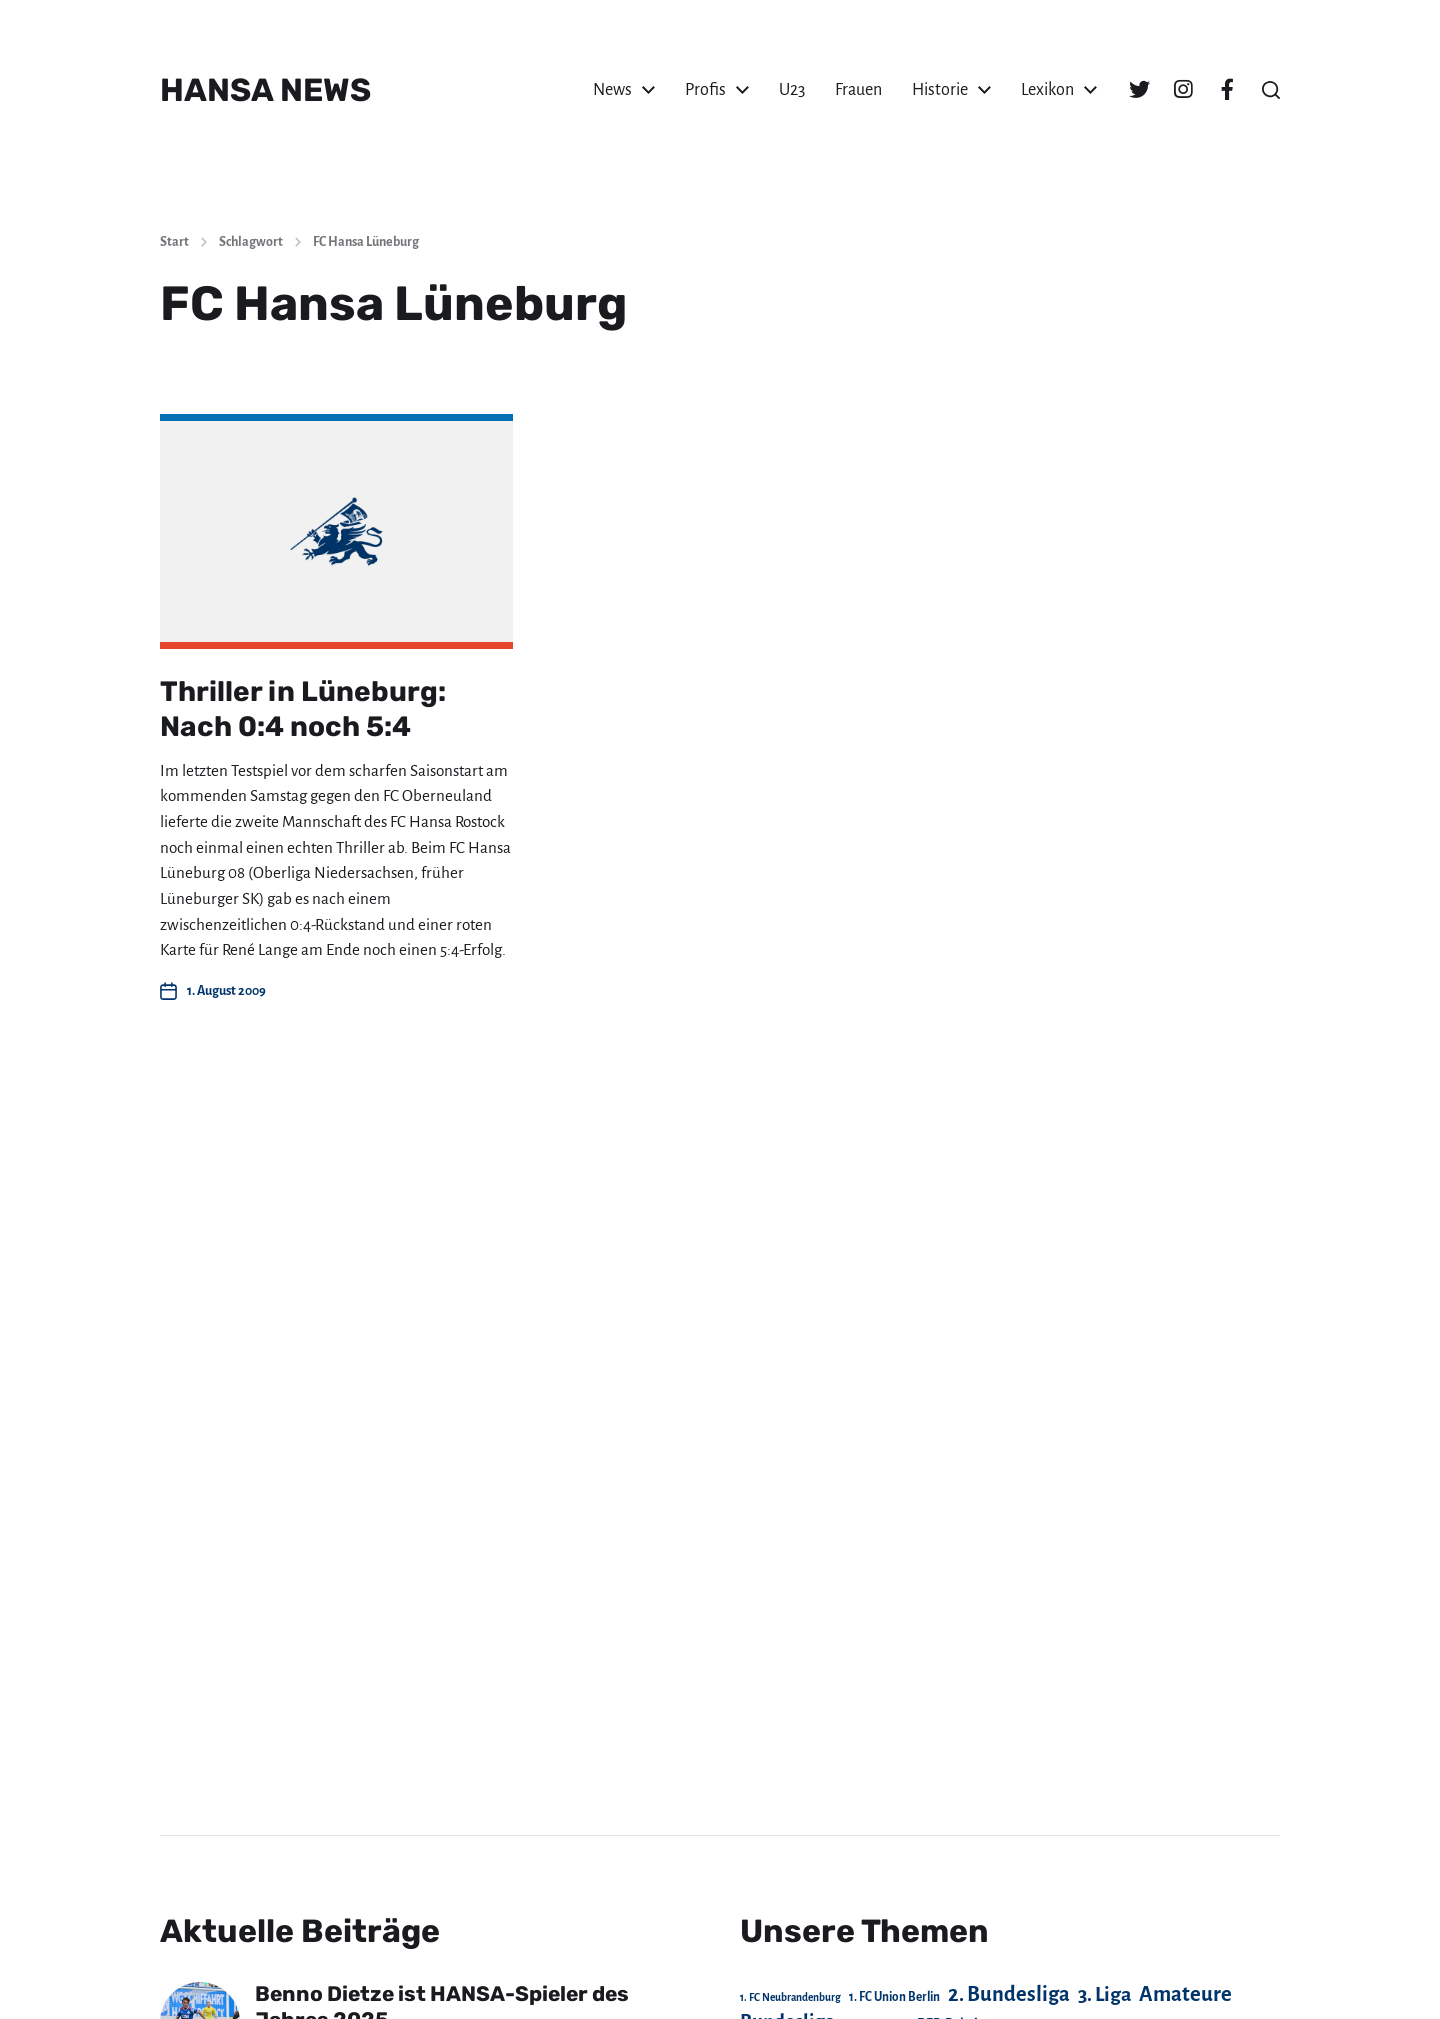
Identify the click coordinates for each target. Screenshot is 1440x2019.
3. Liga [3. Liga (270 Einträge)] (1104, 1994)
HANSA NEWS (265, 90)
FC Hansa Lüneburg (366, 242)
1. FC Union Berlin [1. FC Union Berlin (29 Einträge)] (894, 1997)
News (612, 90)
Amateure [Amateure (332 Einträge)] (1185, 1994)
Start (174, 242)
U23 (792, 90)
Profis (705, 90)
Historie (940, 90)
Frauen (858, 90)
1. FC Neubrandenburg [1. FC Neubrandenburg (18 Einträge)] (790, 1997)
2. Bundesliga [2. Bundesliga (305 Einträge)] (1009, 1994)
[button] (1271, 90)
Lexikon (1047, 90)
